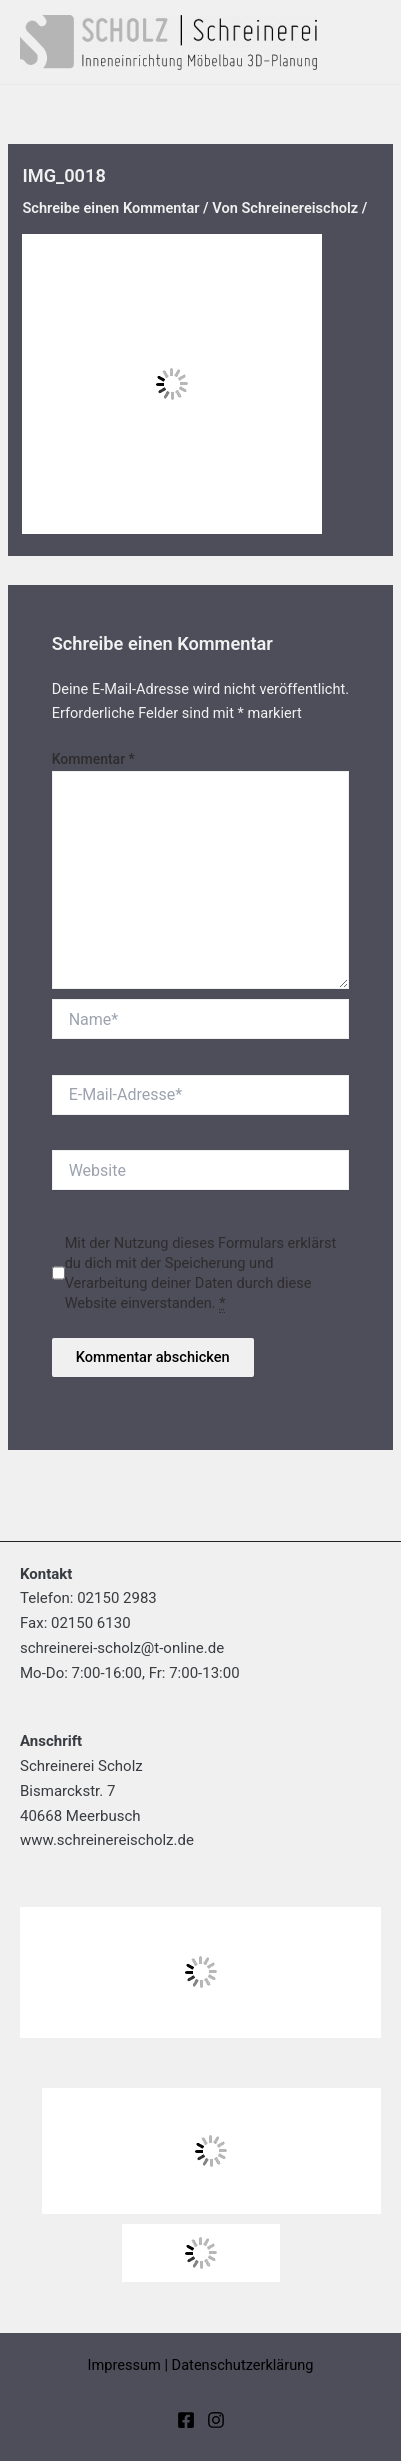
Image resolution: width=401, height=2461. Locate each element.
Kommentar (93, 759)
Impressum (123, 2365)
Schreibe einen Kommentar (110, 208)
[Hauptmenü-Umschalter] (373, 42)
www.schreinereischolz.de (107, 1840)
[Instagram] (216, 2420)
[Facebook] (186, 2420)
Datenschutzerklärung (243, 2365)
